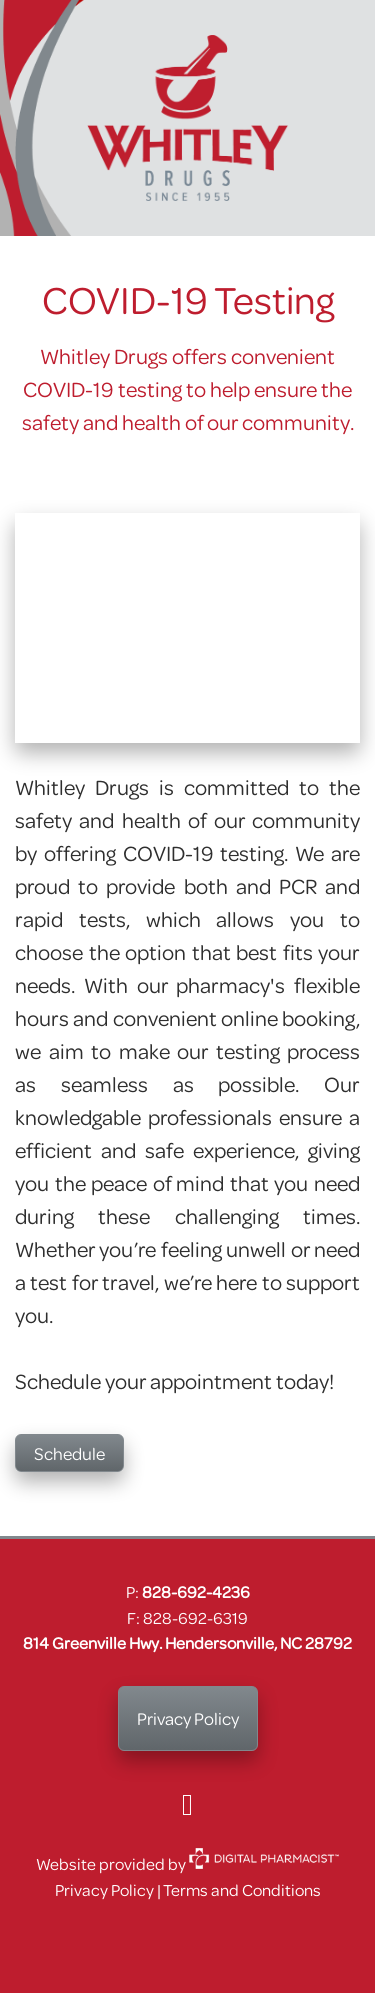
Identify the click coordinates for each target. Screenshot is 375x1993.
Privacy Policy (188, 1718)
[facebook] (187, 1803)
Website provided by (187, 1863)
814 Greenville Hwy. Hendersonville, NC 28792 (187, 1642)
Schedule (69, 1453)
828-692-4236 (196, 1591)
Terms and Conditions (242, 1889)
